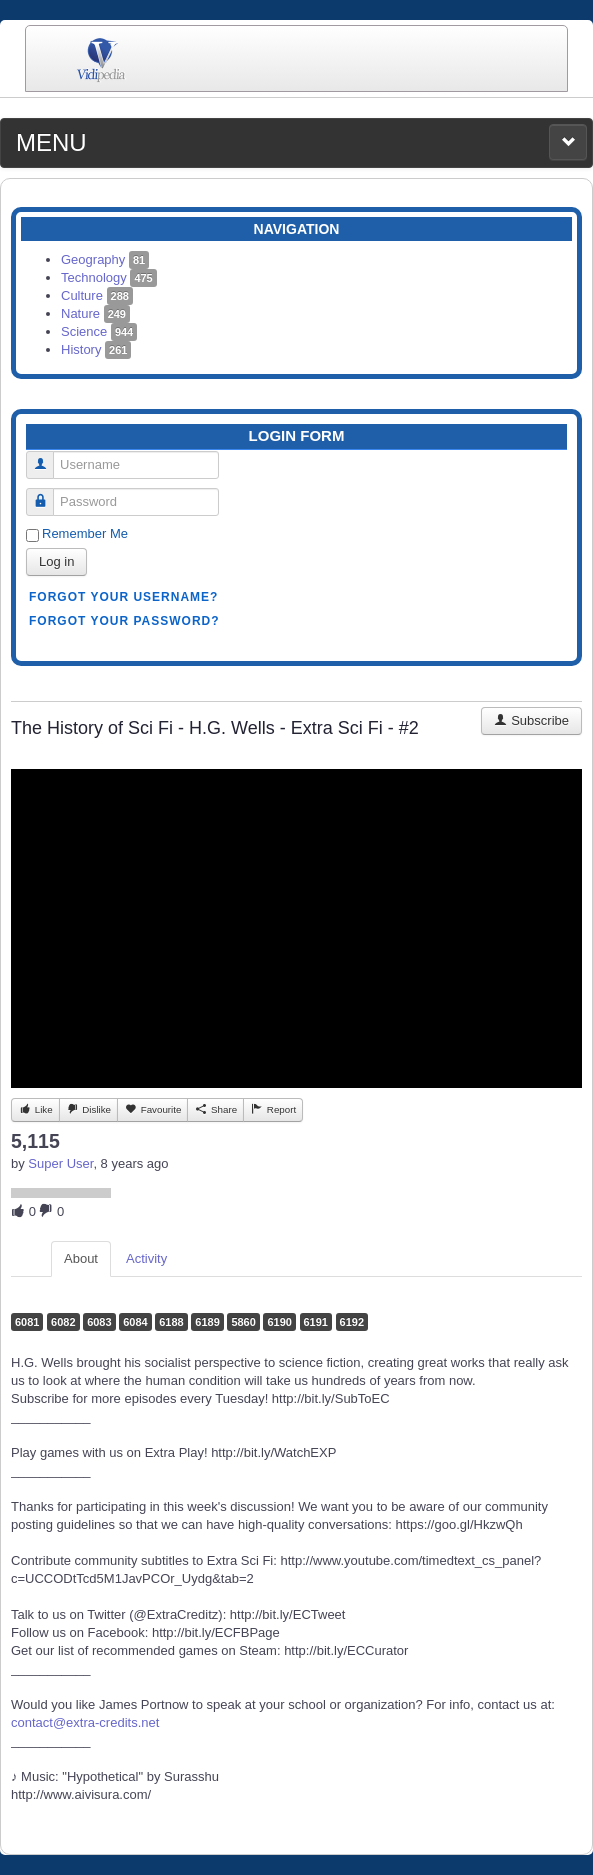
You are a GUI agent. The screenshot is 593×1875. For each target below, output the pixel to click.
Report (273, 1109)
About (81, 1258)
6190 (279, 1322)
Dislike (88, 1109)
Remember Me (85, 533)
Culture (97, 295)
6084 (135, 1322)
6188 (171, 1322)
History (96, 349)
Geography (105, 259)
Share (215, 1109)
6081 (27, 1322)
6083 (99, 1322)
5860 (243, 1322)
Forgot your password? (124, 621)
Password (47, 493)
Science (99, 331)
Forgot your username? (123, 597)
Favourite (152, 1109)
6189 (207, 1322)
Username (47, 456)
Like (35, 1109)
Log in (56, 561)
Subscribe (531, 720)
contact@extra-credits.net (85, 1722)
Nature (95, 313)
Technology (109, 277)
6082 (63, 1322)
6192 (352, 1322)
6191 (316, 1322)
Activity (146, 1258)
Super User (60, 1163)
